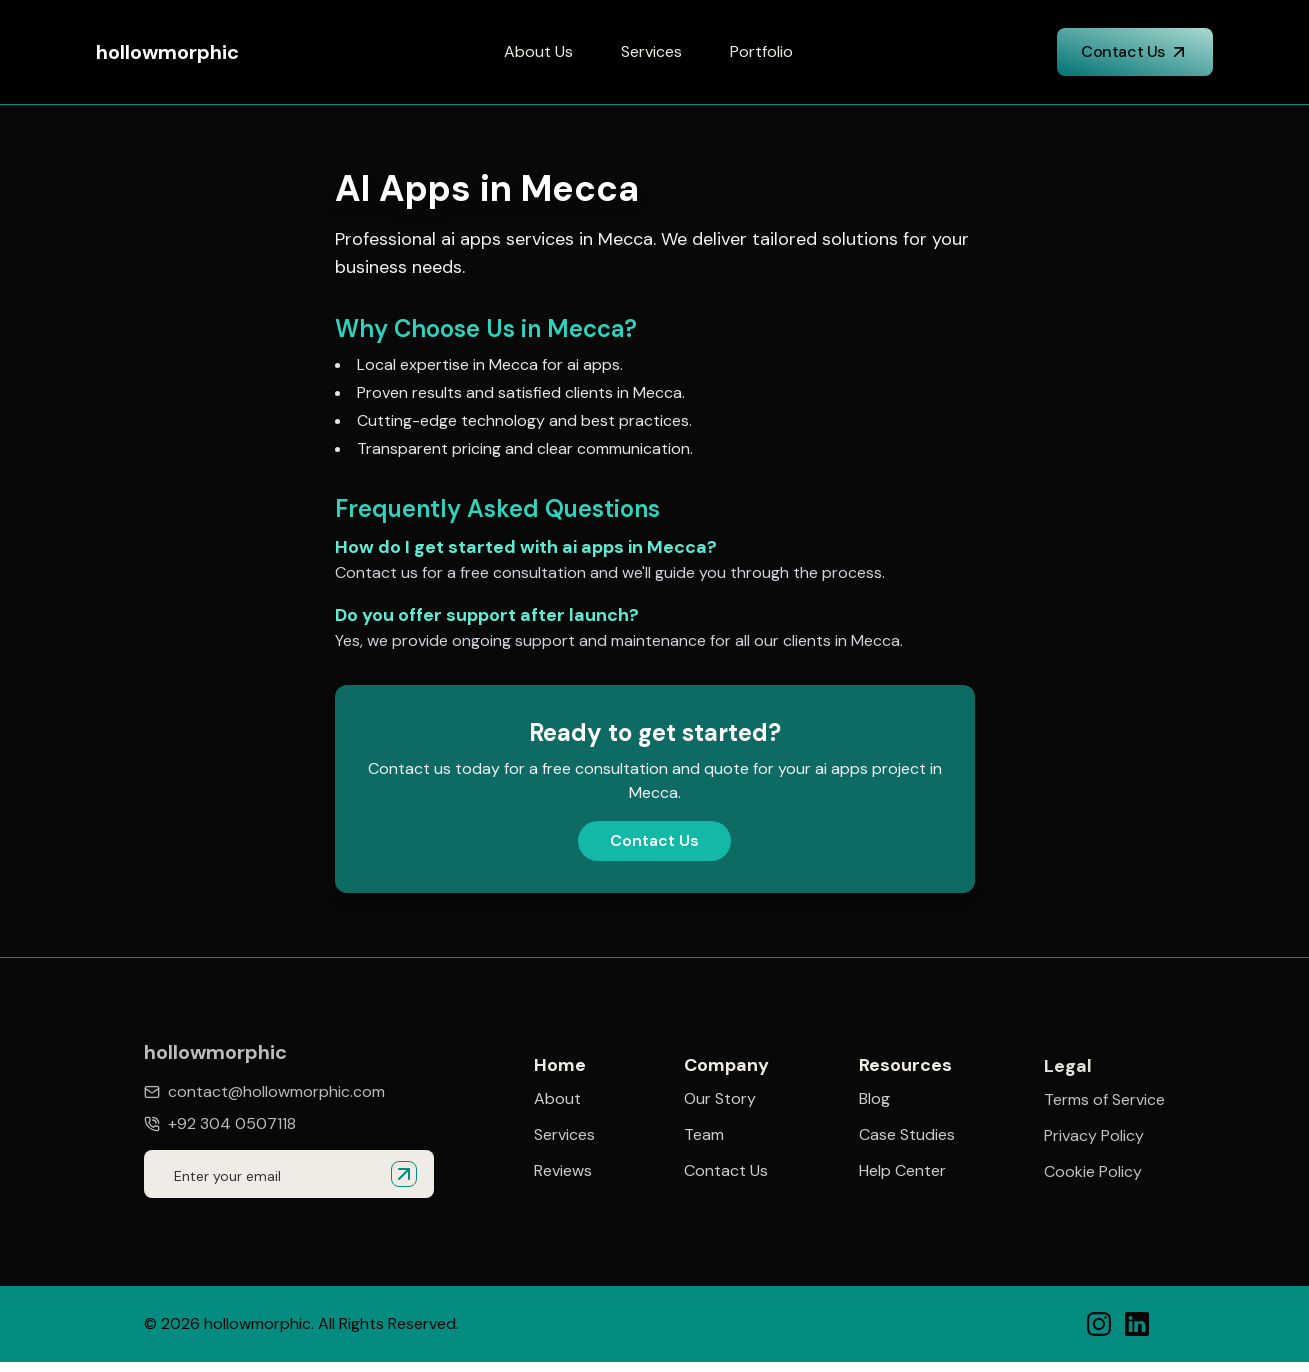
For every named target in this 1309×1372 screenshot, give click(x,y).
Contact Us (1135, 51)
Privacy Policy (1094, 1138)
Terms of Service (1104, 1102)
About (557, 1099)
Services (651, 51)
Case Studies (907, 1136)
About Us (538, 51)
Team (704, 1135)
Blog (874, 1100)
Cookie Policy (1093, 1174)
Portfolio (761, 51)
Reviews (563, 1171)
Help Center (902, 1172)
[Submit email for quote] (404, 1174)
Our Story (720, 1099)
